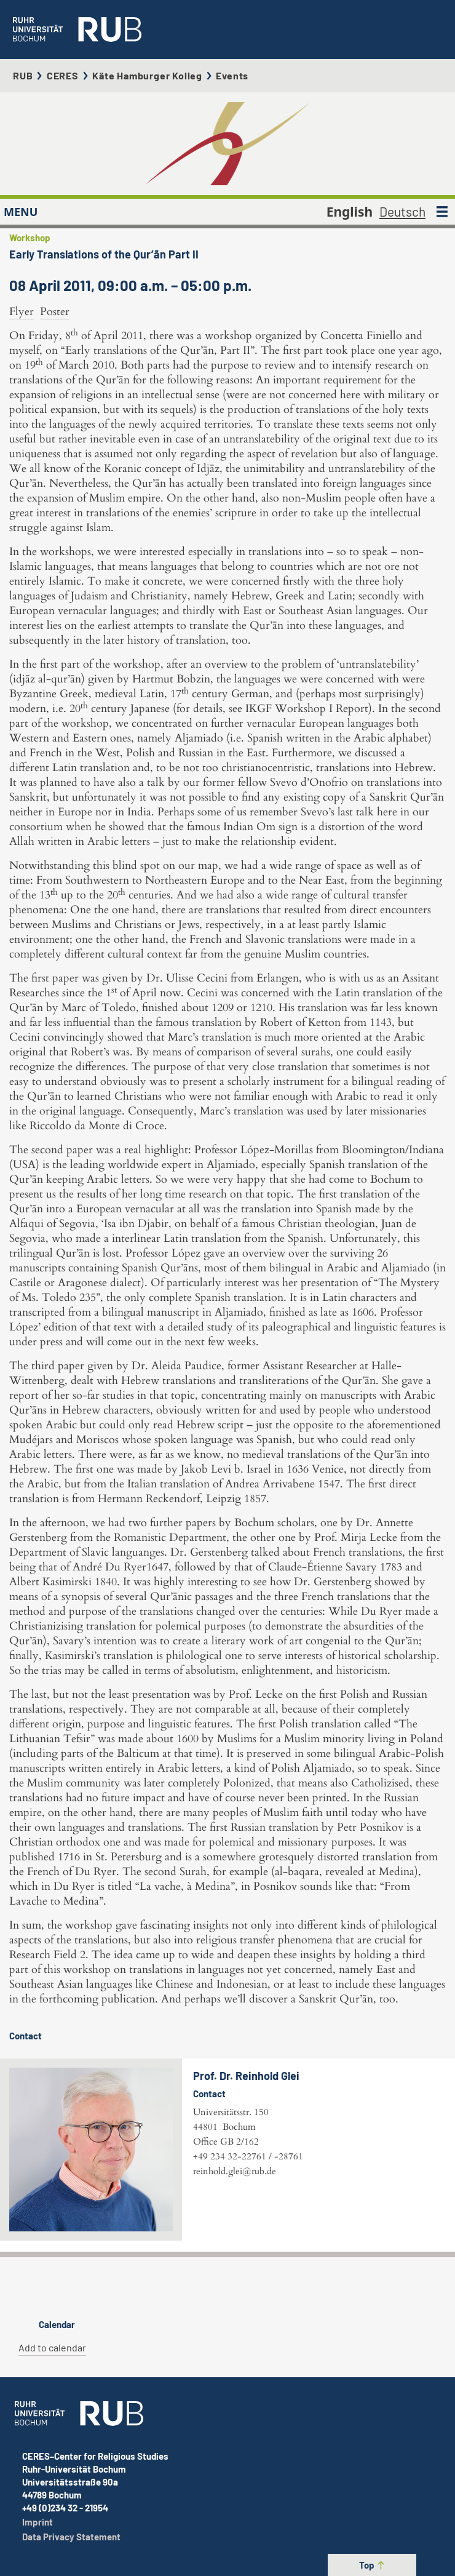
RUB (23, 75)
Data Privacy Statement (71, 2536)
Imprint (37, 2521)
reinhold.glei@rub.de (234, 2171)
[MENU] (442, 212)
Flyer (21, 311)
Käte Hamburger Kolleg (147, 75)
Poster (54, 311)
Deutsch (402, 211)
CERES (63, 75)
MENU (21, 211)
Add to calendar (52, 2347)
